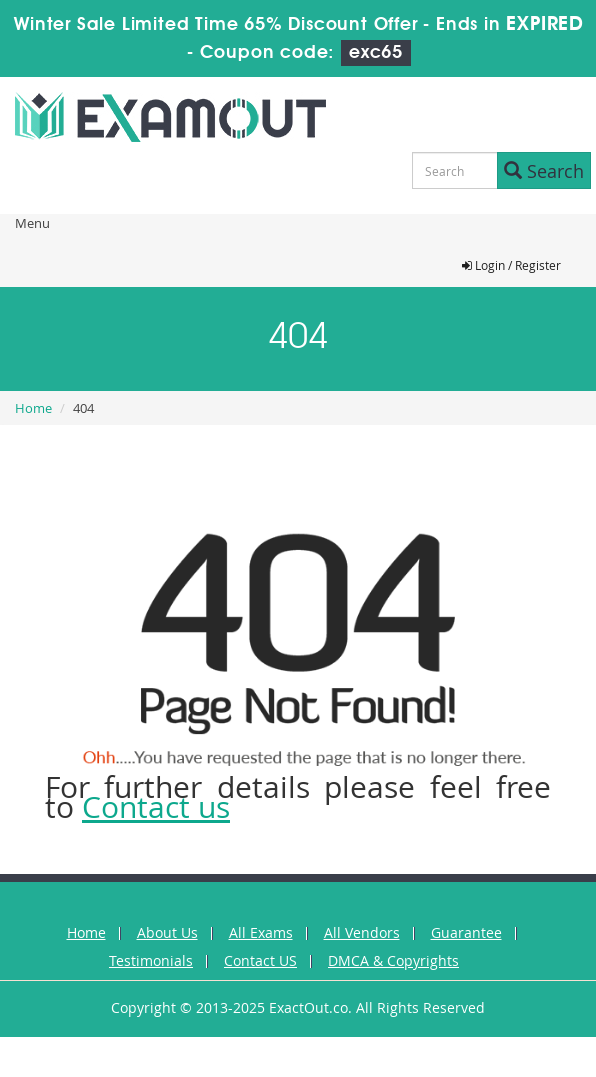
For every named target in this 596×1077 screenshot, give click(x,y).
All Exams (261, 932)
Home (33, 408)
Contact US (260, 960)
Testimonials (151, 960)
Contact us (156, 807)
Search (544, 171)
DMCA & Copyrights (393, 960)
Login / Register (511, 265)
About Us (167, 932)
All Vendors (362, 932)
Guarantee (466, 932)
